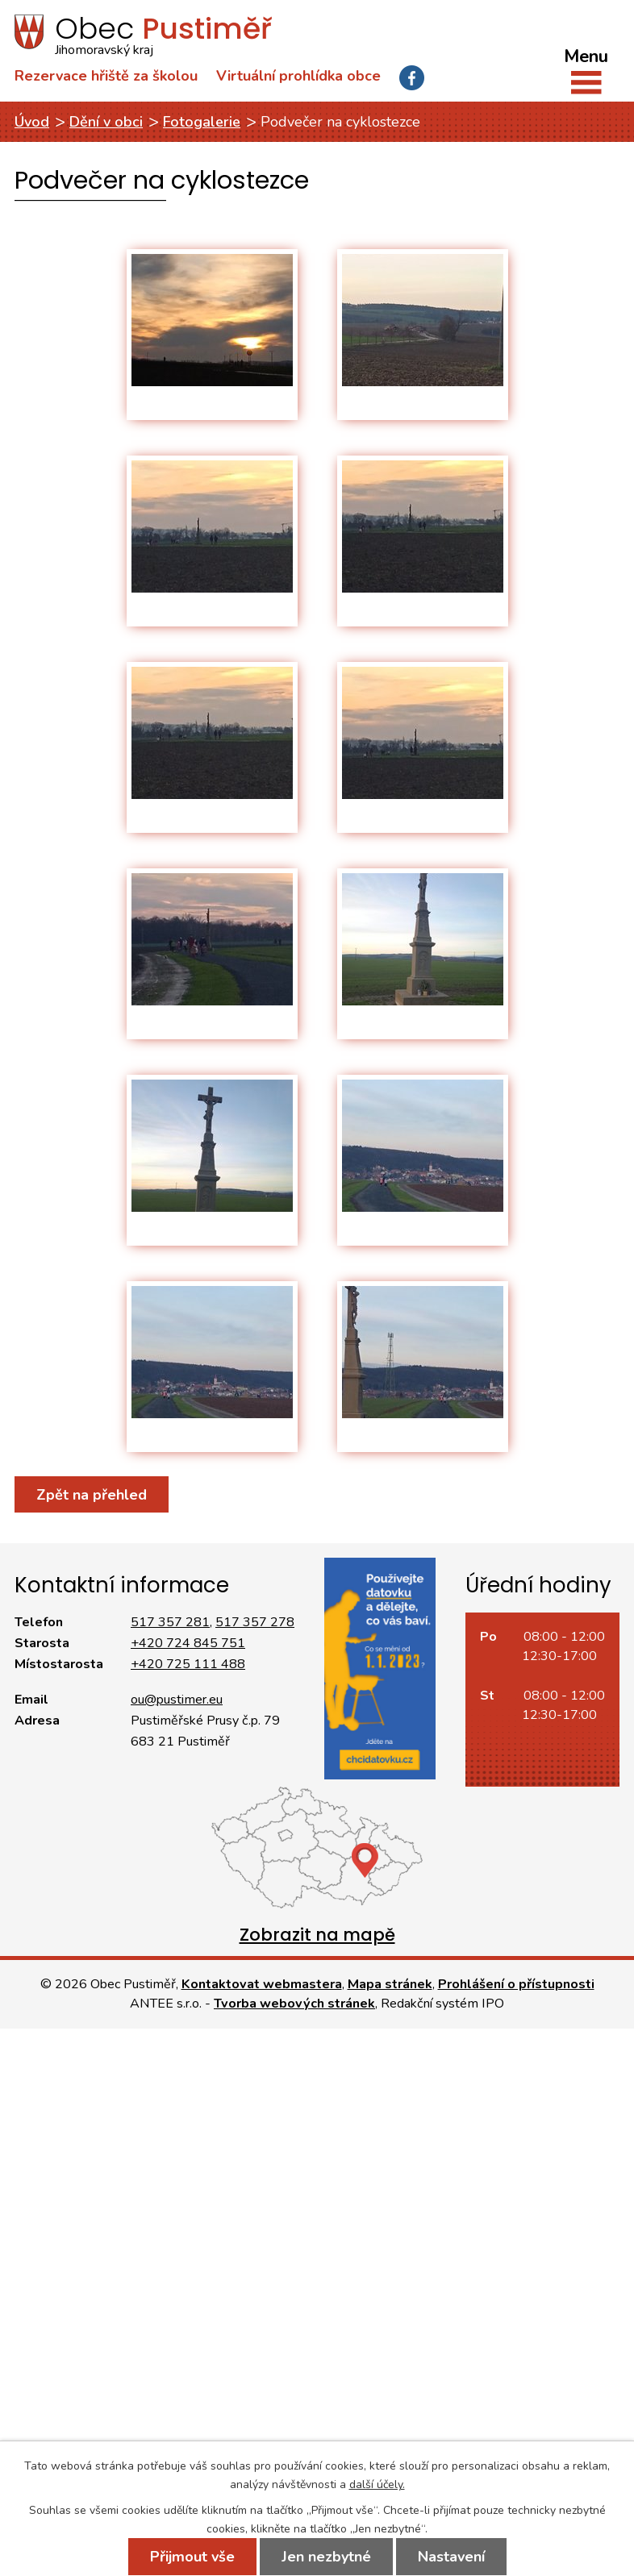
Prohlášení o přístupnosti (516, 1984)
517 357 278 (254, 1622)
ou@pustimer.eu (177, 1699)
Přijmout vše (192, 2556)
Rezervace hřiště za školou (106, 75)
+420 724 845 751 (188, 1643)
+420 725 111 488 (188, 1664)
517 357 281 (170, 1622)
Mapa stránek (390, 1984)
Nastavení (451, 2556)
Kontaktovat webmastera (261, 1984)
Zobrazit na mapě (317, 1934)
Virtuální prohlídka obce (298, 75)
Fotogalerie (201, 121)
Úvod (32, 121)
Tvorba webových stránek (294, 2003)
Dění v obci (106, 121)
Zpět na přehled (91, 1494)
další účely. (377, 2484)
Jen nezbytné (326, 2556)
